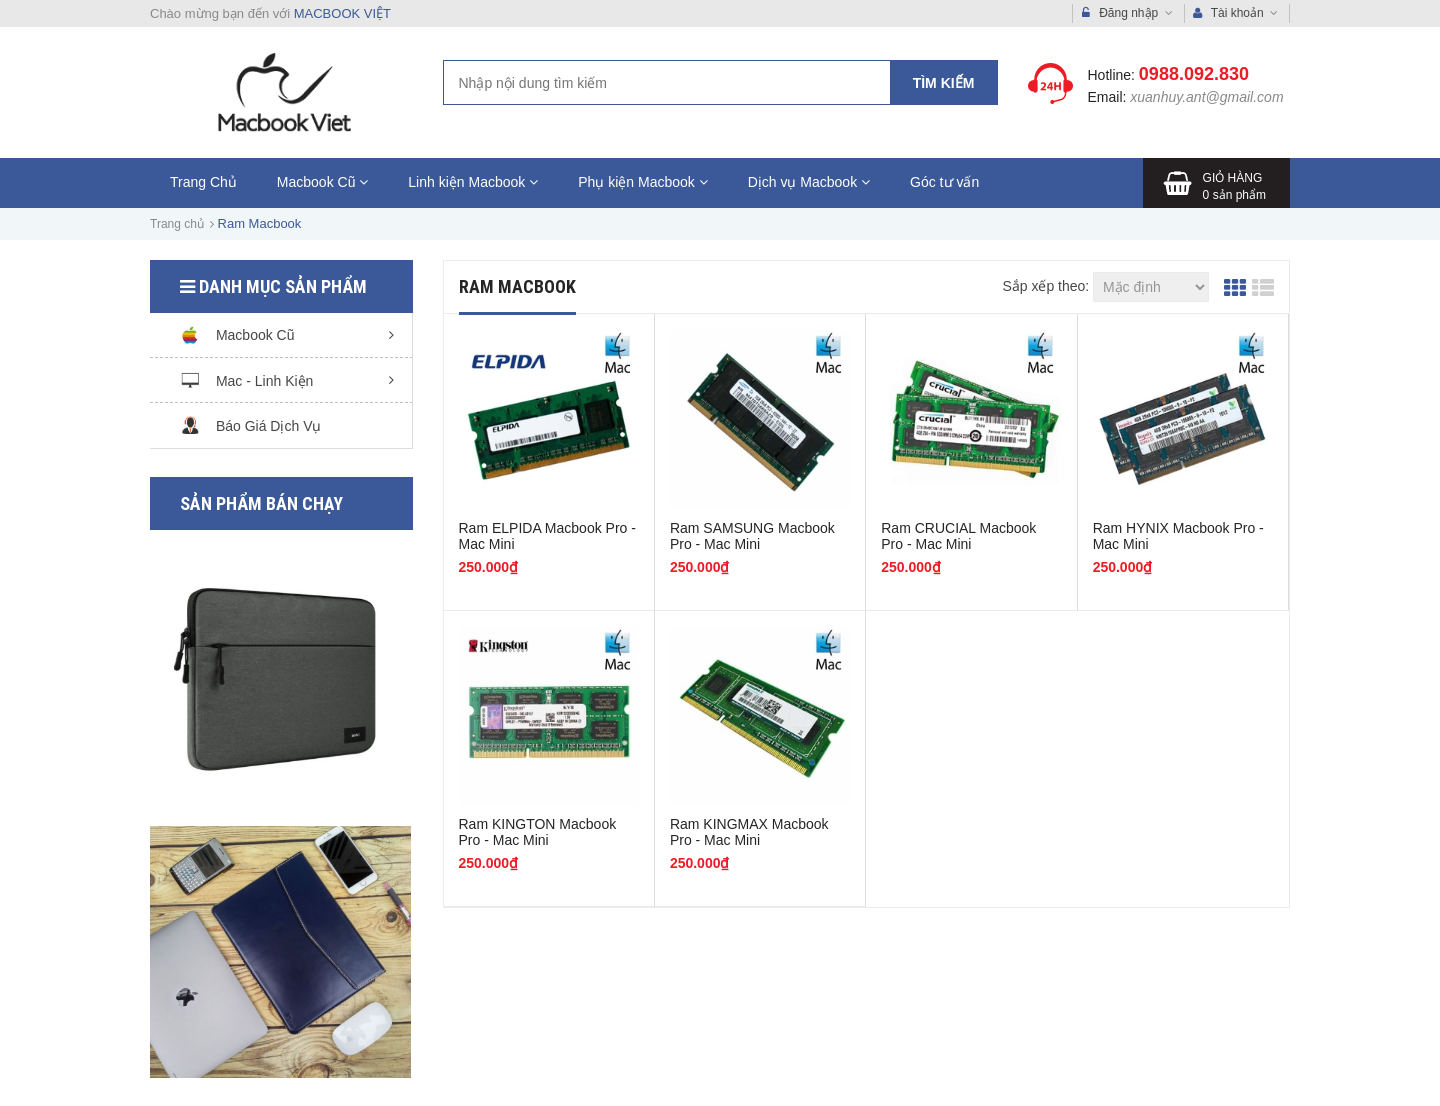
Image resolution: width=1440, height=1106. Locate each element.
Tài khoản (1236, 13)
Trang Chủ (203, 182)
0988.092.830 (1194, 74)
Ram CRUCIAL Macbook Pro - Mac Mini (958, 536)
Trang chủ (177, 224)
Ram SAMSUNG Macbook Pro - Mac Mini (752, 536)
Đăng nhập (1127, 13)
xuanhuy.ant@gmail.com (1206, 97)
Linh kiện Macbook (473, 182)
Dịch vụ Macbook (809, 182)
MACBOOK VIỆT (342, 13)
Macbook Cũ (322, 182)
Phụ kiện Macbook (643, 182)
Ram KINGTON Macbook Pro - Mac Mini (538, 832)
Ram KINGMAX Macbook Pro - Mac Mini (749, 832)
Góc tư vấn (944, 182)
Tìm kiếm (944, 83)
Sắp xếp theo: (1045, 286)
